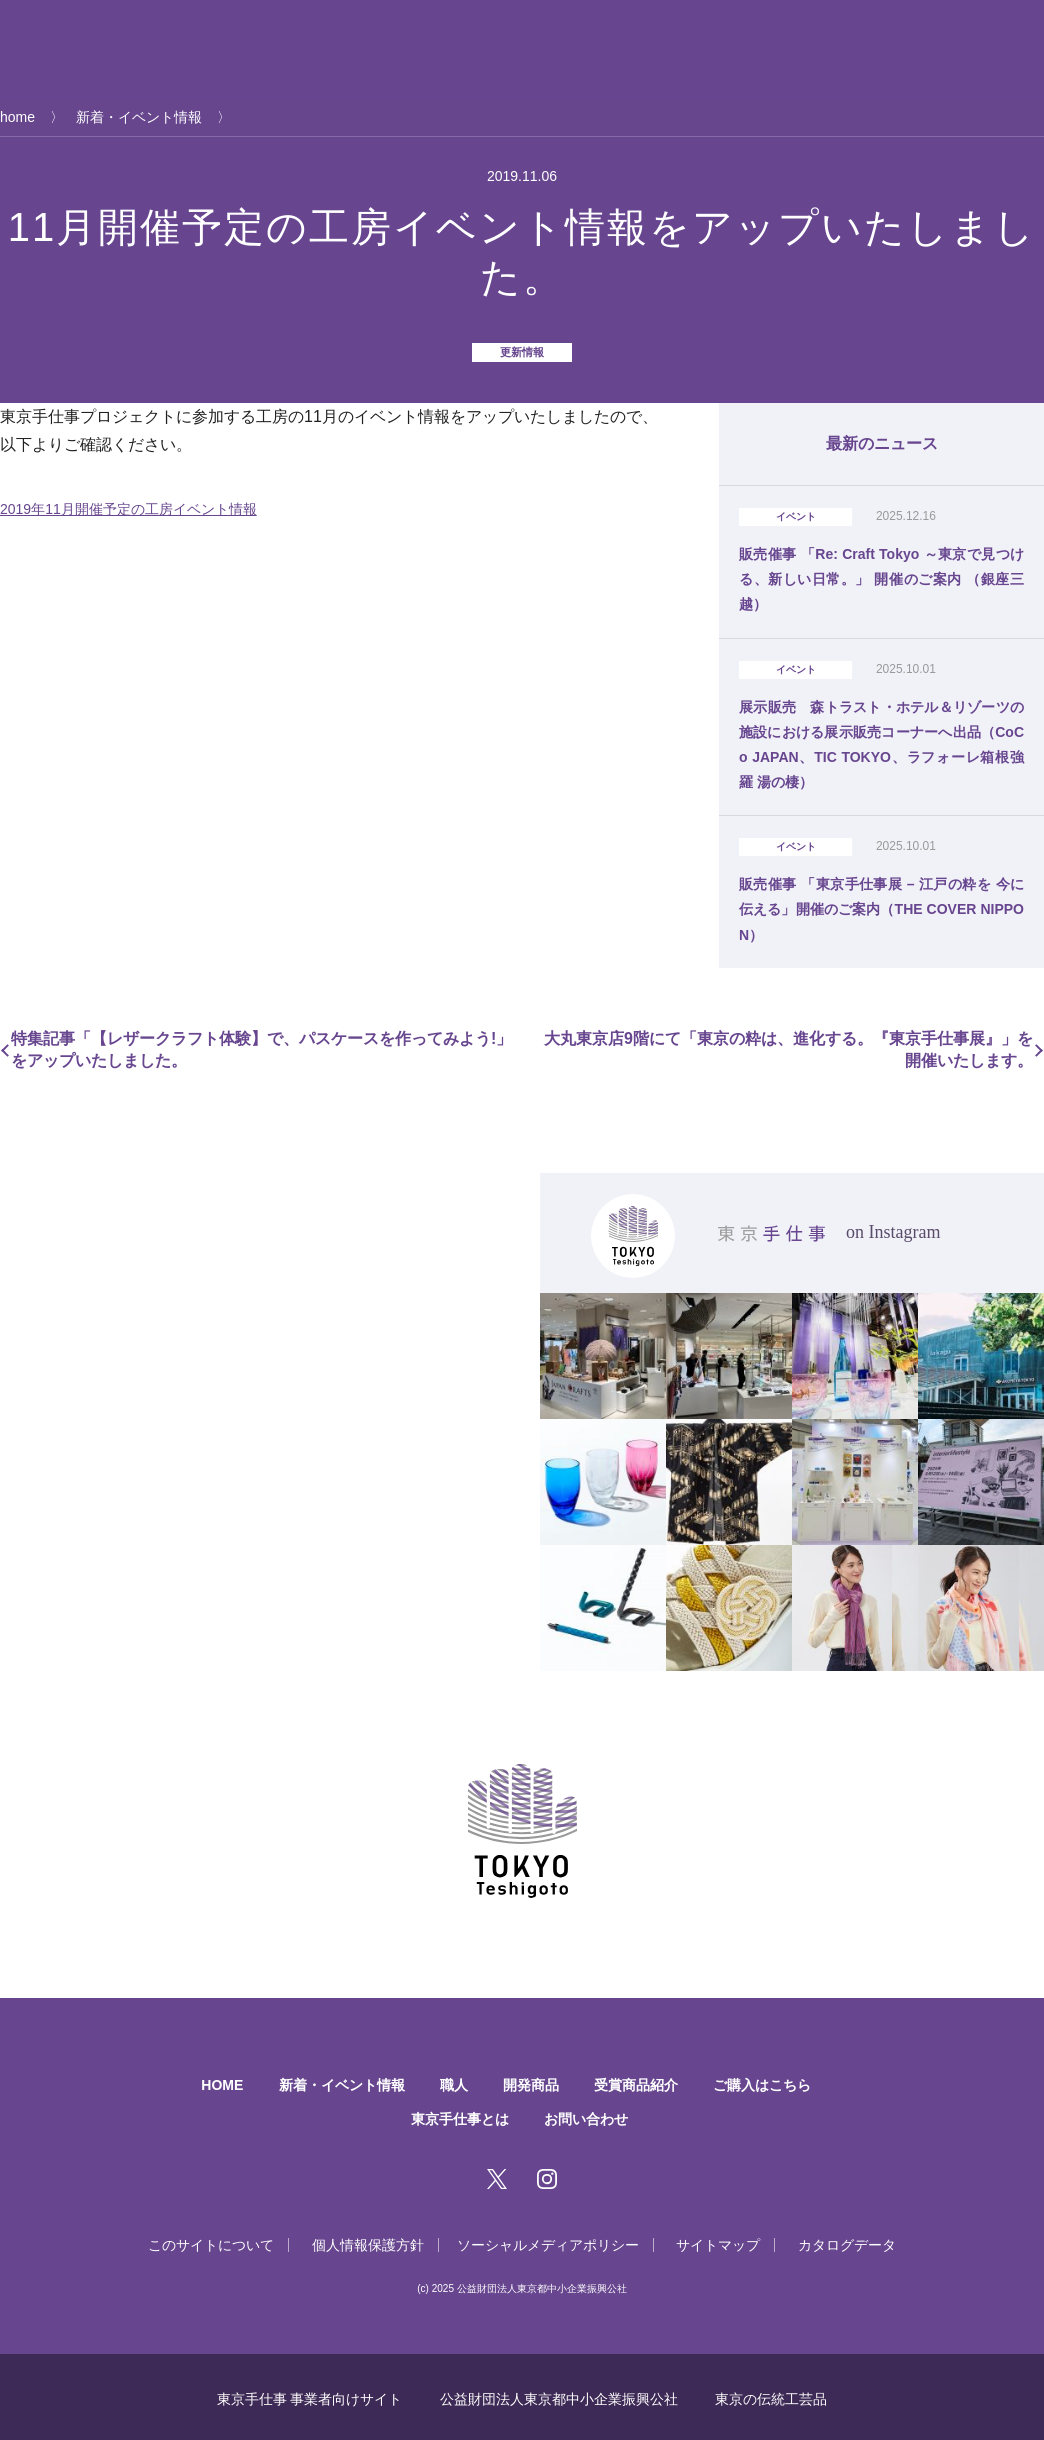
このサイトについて (196, 2240)
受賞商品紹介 (605, 49)
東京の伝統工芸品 (778, 2394)
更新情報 (522, 352)
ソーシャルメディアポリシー (550, 2240)
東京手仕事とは (189, 49)
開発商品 (507, 49)
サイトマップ (727, 2240)
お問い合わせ (591, 2114)
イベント (796, 516)
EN (1035, 76)
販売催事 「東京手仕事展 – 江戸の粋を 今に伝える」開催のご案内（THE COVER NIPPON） (881, 905)
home (17, 117)
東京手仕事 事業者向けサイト (303, 2394)
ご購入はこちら (725, 49)
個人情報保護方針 (359, 2240)
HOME (208, 2080)
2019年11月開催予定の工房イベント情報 (128, 509)
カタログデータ (862, 2240)
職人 (438, 49)
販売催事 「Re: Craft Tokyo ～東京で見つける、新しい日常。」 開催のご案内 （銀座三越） (881, 578)
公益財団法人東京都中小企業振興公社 (559, 2394)
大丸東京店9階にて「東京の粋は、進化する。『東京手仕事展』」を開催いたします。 (784, 1045)
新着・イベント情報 (332, 49)
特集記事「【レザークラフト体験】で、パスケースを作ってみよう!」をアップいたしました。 (265, 1045)
